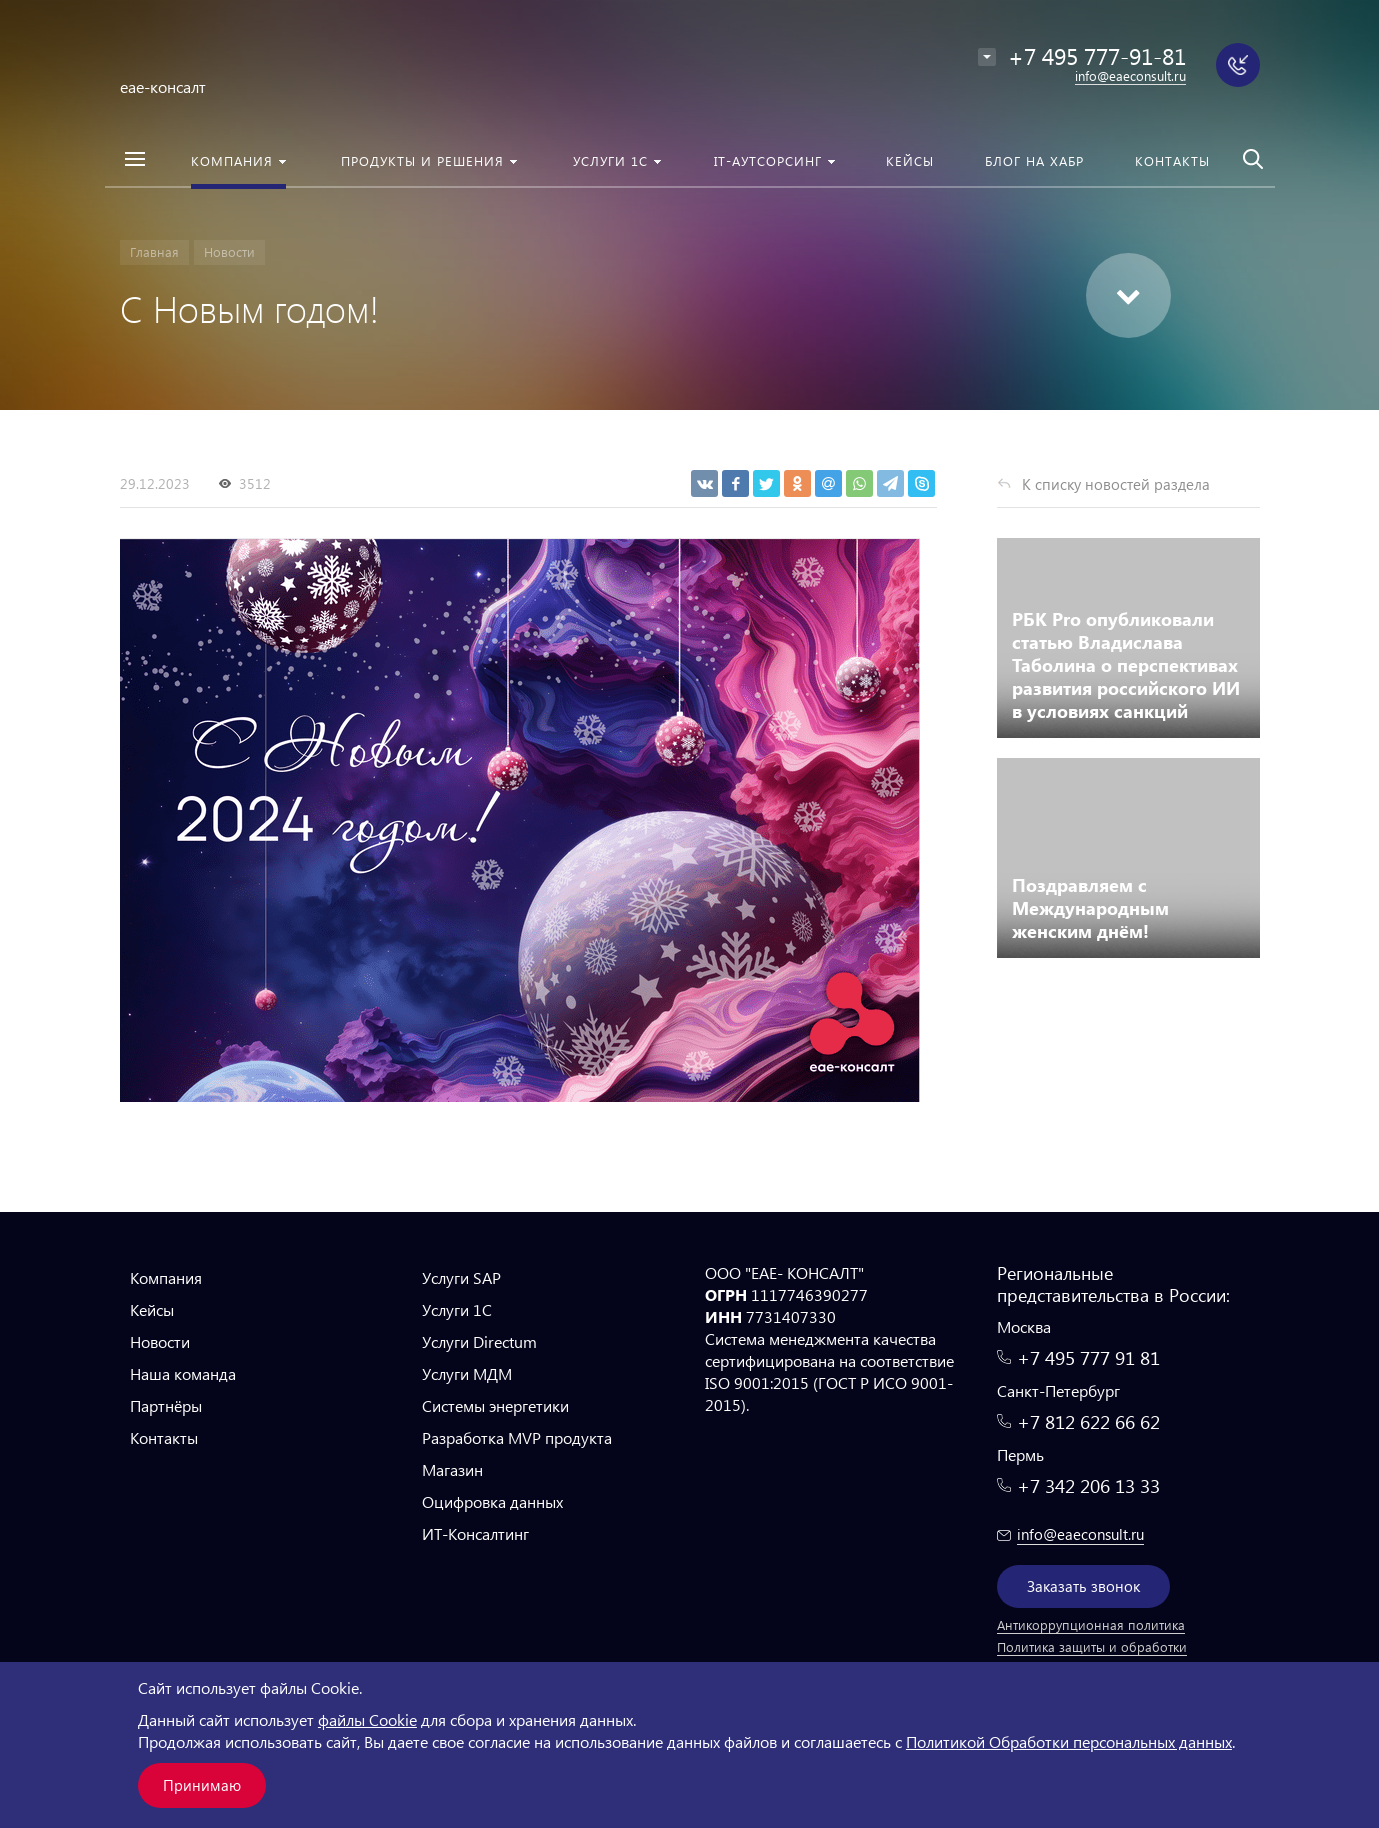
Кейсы (152, 1309)
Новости (160, 1341)
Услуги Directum (479, 1341)
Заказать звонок (1083, 1586)
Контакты (164, 1437)
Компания (166, 1277)
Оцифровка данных (492, 1501)
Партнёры (166, 1405)
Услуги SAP (461, 1277)
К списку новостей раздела (1116, 484)
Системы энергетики (495, 1405)
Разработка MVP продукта (517, 1437)
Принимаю (202, 1785)
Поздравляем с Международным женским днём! (1090, 907)
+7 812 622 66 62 (1088, 1421)
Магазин (452, 1469)
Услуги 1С (457, 1309)
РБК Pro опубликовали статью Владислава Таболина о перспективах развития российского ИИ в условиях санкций (1126, 664)
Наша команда (183, 1373)
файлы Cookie (367, 1719)
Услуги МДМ (467, 1373)
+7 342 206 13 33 (1088, 1485)
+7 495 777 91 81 (1088, 1357)
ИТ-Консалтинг (475, 1533)
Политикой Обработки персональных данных (1069, 1741)
